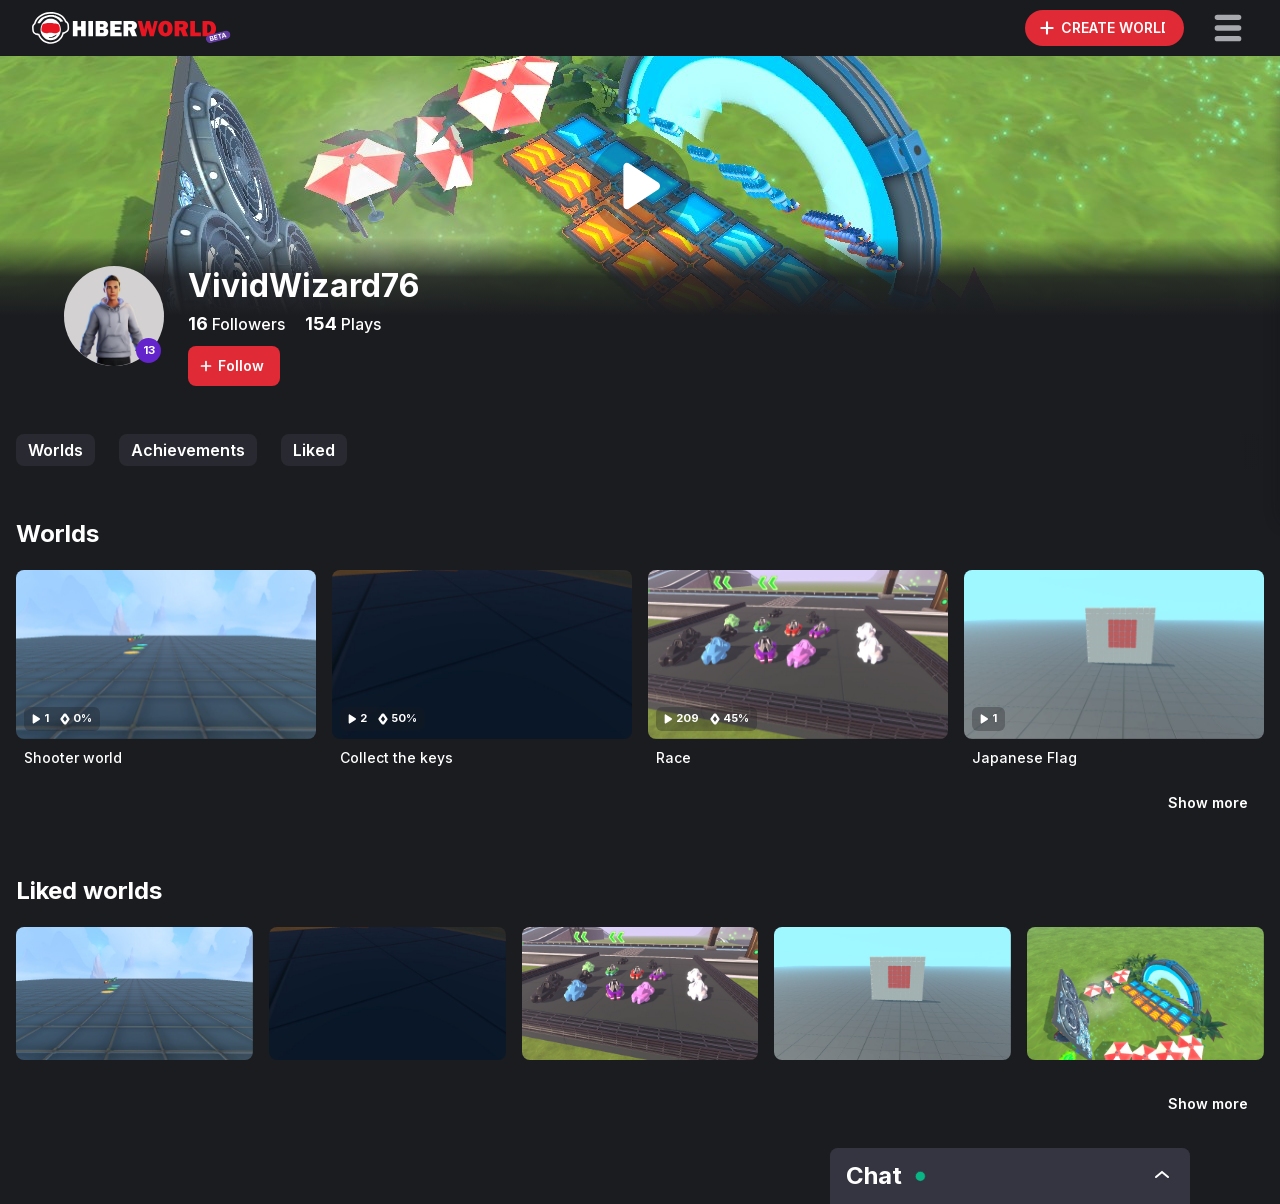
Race (673, 757)
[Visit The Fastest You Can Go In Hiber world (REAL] (1145, 993)
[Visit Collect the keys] (482, 654)
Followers (246, 324)
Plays (359, 324)
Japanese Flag (1024, 757)
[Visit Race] (798, 654)
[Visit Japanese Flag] (1114, 654)
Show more (1208, 802)
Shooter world (73, 757)
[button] (1228, 28)
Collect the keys (396, 757)
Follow (231, 365)
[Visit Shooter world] (166, 654)
